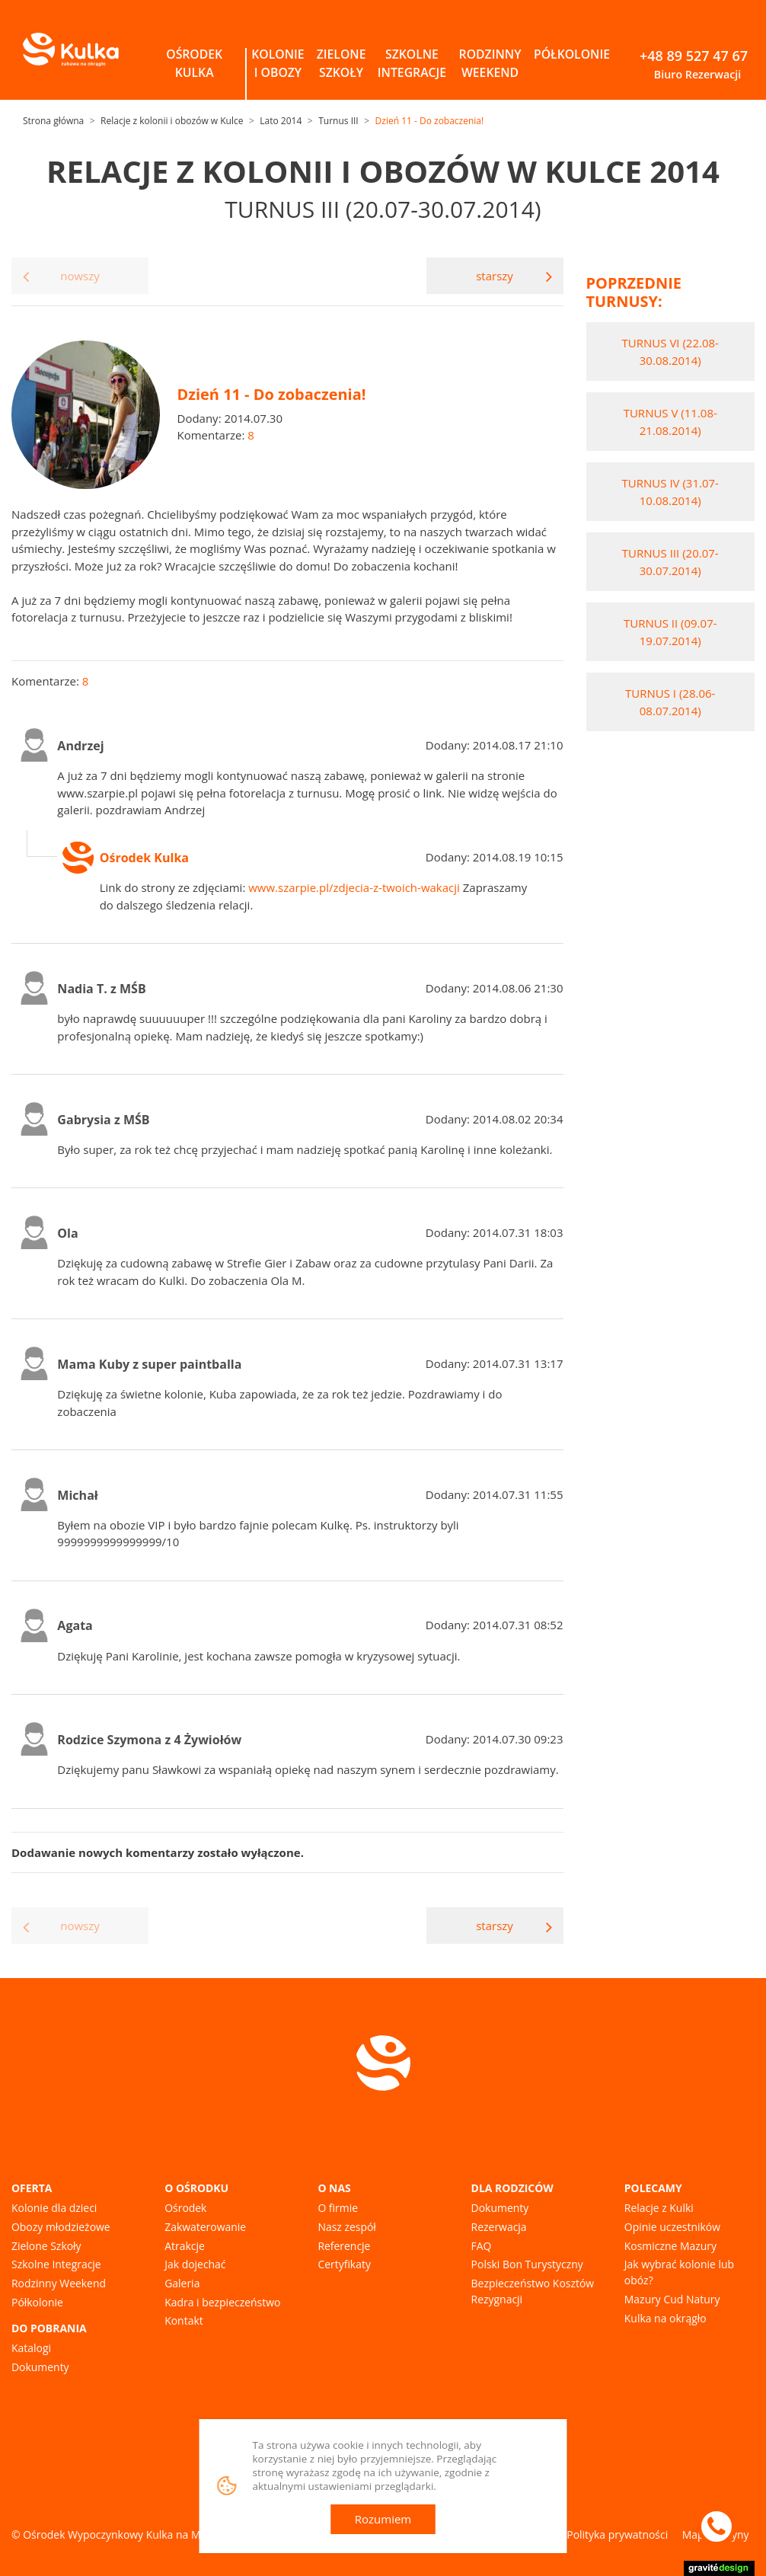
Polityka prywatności (617, 2534)
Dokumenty (40, 2367)
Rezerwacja (499, 2227)
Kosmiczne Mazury (670, 2246)
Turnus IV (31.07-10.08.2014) (670, 491)
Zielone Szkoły (46, 2246)
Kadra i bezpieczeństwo (222, 2302)
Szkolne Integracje (56, 2264)
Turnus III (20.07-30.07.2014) (670, 561)
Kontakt (183, 2320)
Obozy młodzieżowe (60, 2227)
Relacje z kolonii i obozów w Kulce (172, 120)
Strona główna (53, 120)
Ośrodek (185, 2207)
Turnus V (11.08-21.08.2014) (670, 421)
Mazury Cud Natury (672, 2299)
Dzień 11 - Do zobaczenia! (429, 120)
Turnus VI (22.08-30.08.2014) (670, 351)
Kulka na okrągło (665, 2318)
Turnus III (338, 120)
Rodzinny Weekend (58, 2283)
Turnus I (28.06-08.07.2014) (670, 702)
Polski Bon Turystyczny (527, 2264)
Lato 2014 (281, 120)
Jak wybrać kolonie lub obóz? (679, 2272)
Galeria (181, 2283)
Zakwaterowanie (205, 2227)
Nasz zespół (346, 2227)
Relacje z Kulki (659, 2207)
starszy (513, 276)
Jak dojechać (194, 2264)
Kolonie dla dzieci (54, 2207)
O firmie (338, 2207)
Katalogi (31, 2348)
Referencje (344, 2246)
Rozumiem (383, 2518)
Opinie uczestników (672, 2227)
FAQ (481, 2246)
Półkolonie (37, 2302)
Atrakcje (184, 2246)
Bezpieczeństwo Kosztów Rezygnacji (532, 2291)
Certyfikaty (344, 2264)
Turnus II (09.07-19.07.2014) (670, 631)
